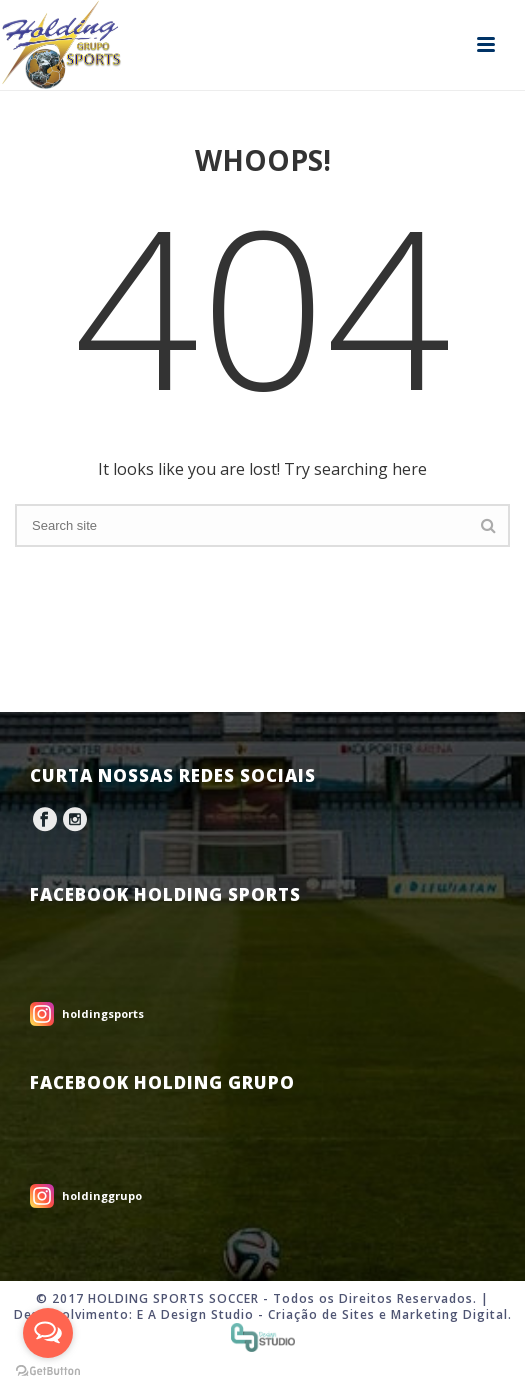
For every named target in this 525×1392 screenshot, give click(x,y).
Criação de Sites (321, 1314)
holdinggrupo (102, 1195)
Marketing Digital (449, 1314)
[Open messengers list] (48, 1333)
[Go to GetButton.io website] (48, 1371)
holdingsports (103, 1013)
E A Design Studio (195, 1314)
